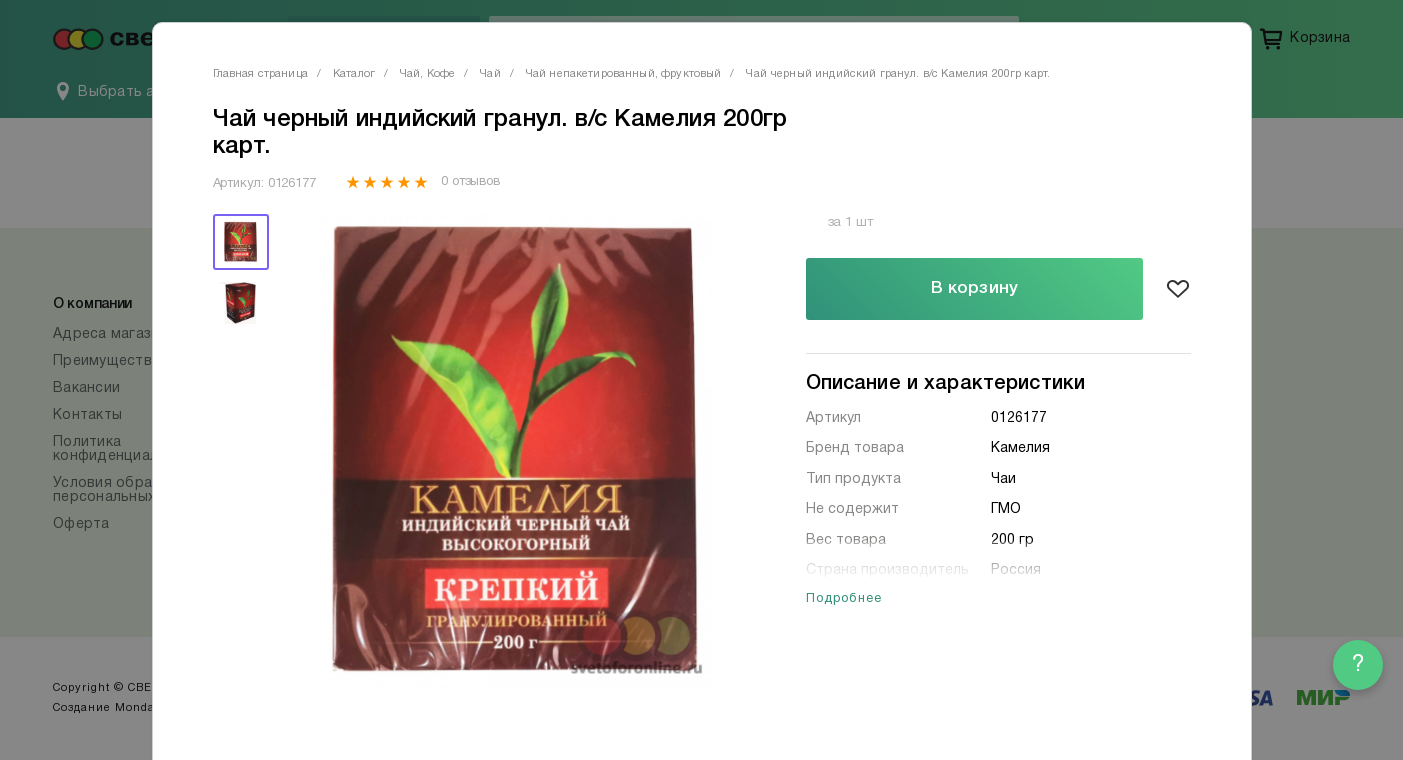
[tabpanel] (515, 451)
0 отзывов (470, 182)
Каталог (354, 74)
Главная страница (260, 74)
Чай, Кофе (427, 74)
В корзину (974, 288)
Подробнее (844, 599)
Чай (490, 74)
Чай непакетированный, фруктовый (624, 74)
